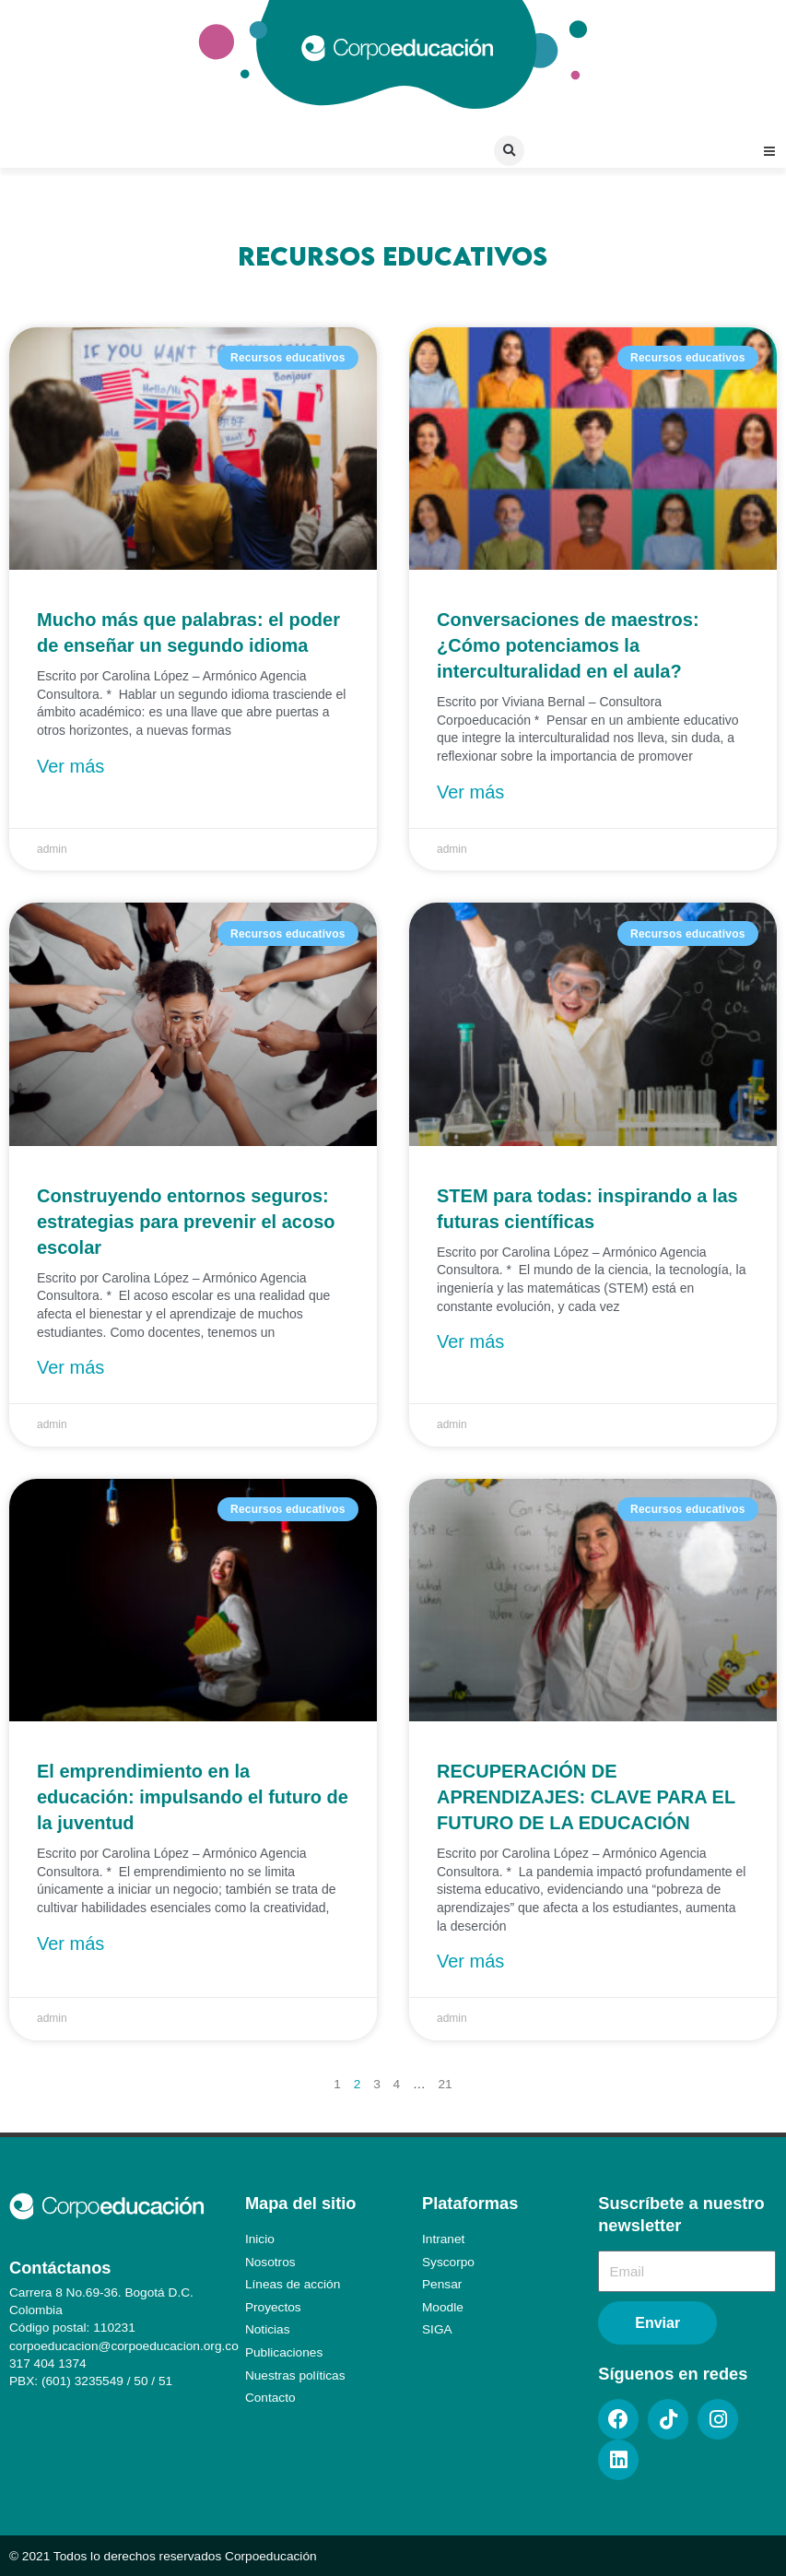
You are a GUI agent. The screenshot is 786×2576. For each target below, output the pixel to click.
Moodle (442, 2307)
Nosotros (270, 2262)
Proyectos (273, 2307)
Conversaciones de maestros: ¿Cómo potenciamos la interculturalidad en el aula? (568, 645)
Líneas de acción (292, 2284)
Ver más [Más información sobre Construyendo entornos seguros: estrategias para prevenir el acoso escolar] (70, 1367)
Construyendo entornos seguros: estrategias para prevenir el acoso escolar (186, 1222)
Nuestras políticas (295, 2375)
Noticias (267, 2329)
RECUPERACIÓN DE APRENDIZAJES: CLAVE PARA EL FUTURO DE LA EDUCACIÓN (586, 1797)
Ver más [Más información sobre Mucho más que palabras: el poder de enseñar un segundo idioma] (70, 766)
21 (445, 2084)
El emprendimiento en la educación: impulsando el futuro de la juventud (192, 1797)
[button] (509, 151)
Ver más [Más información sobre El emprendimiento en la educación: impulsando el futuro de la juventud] (70, 1943)
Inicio (260, 2239)
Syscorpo (448, 2262)
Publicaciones (284, 2352)
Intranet (443, 2239)
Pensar (442, 2284)
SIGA (437, 2329)
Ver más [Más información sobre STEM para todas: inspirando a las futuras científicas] (470, 1341)
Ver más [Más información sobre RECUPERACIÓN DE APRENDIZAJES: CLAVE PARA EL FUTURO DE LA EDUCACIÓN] (470, 1961)
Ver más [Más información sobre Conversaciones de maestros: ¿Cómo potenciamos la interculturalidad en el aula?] (470, 792)
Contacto (270, 2398)
